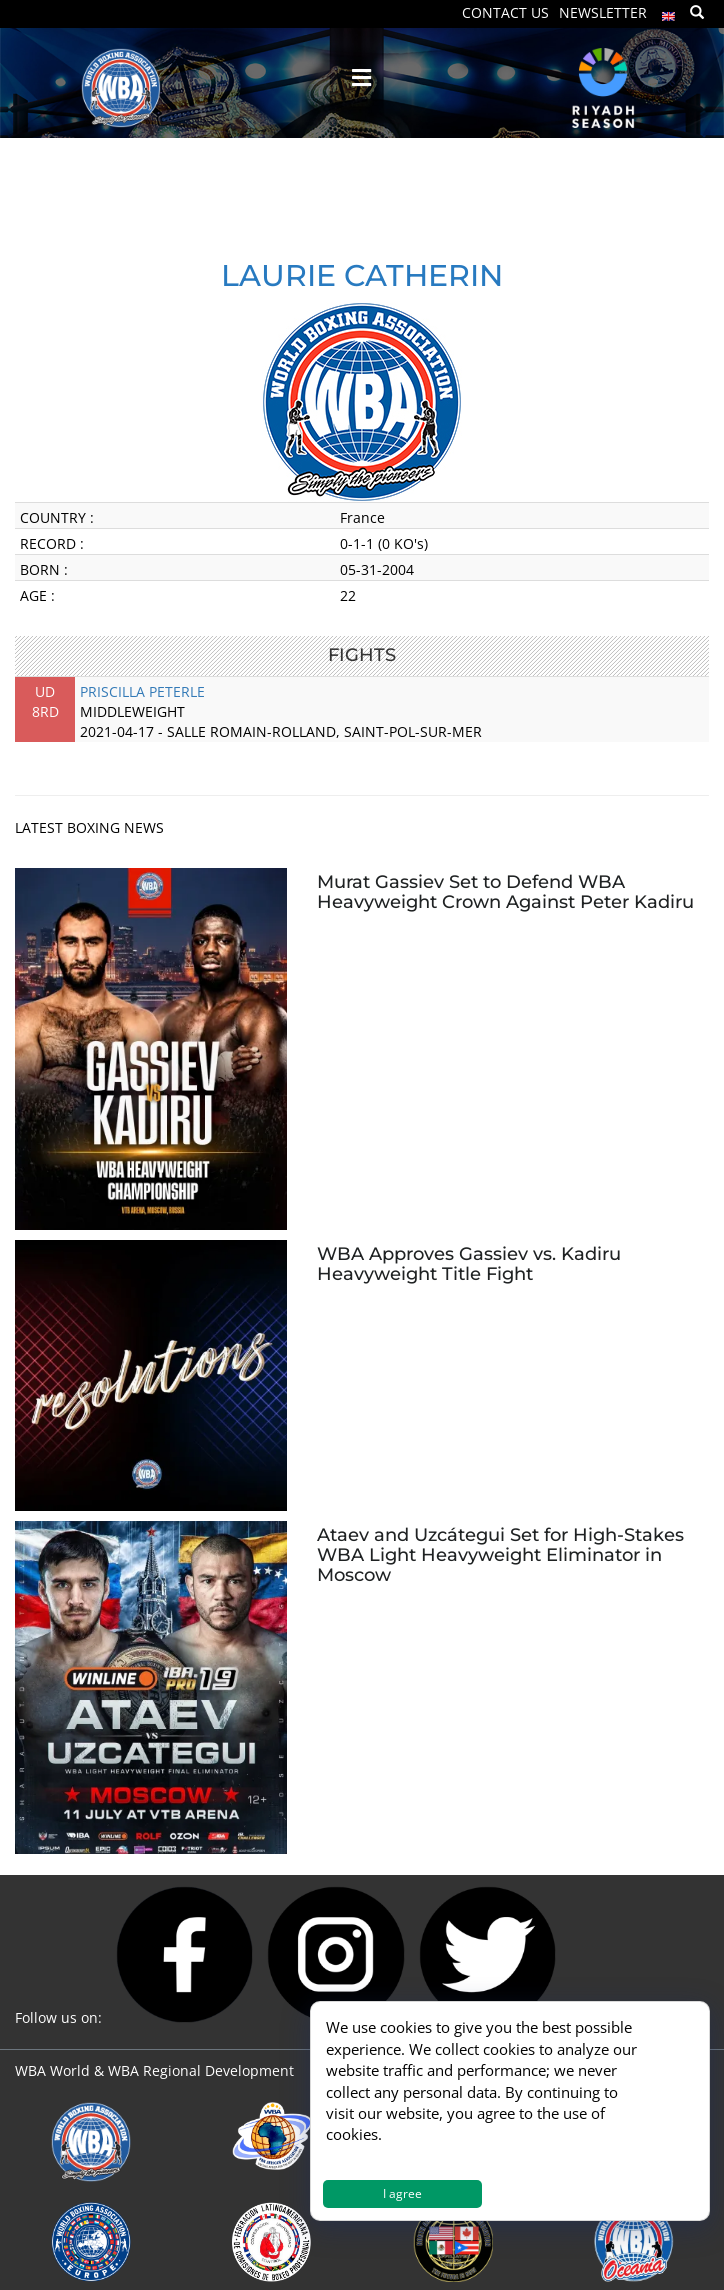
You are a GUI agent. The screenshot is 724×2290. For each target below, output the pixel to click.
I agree (402, 2193)
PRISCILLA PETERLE (142, 691)
